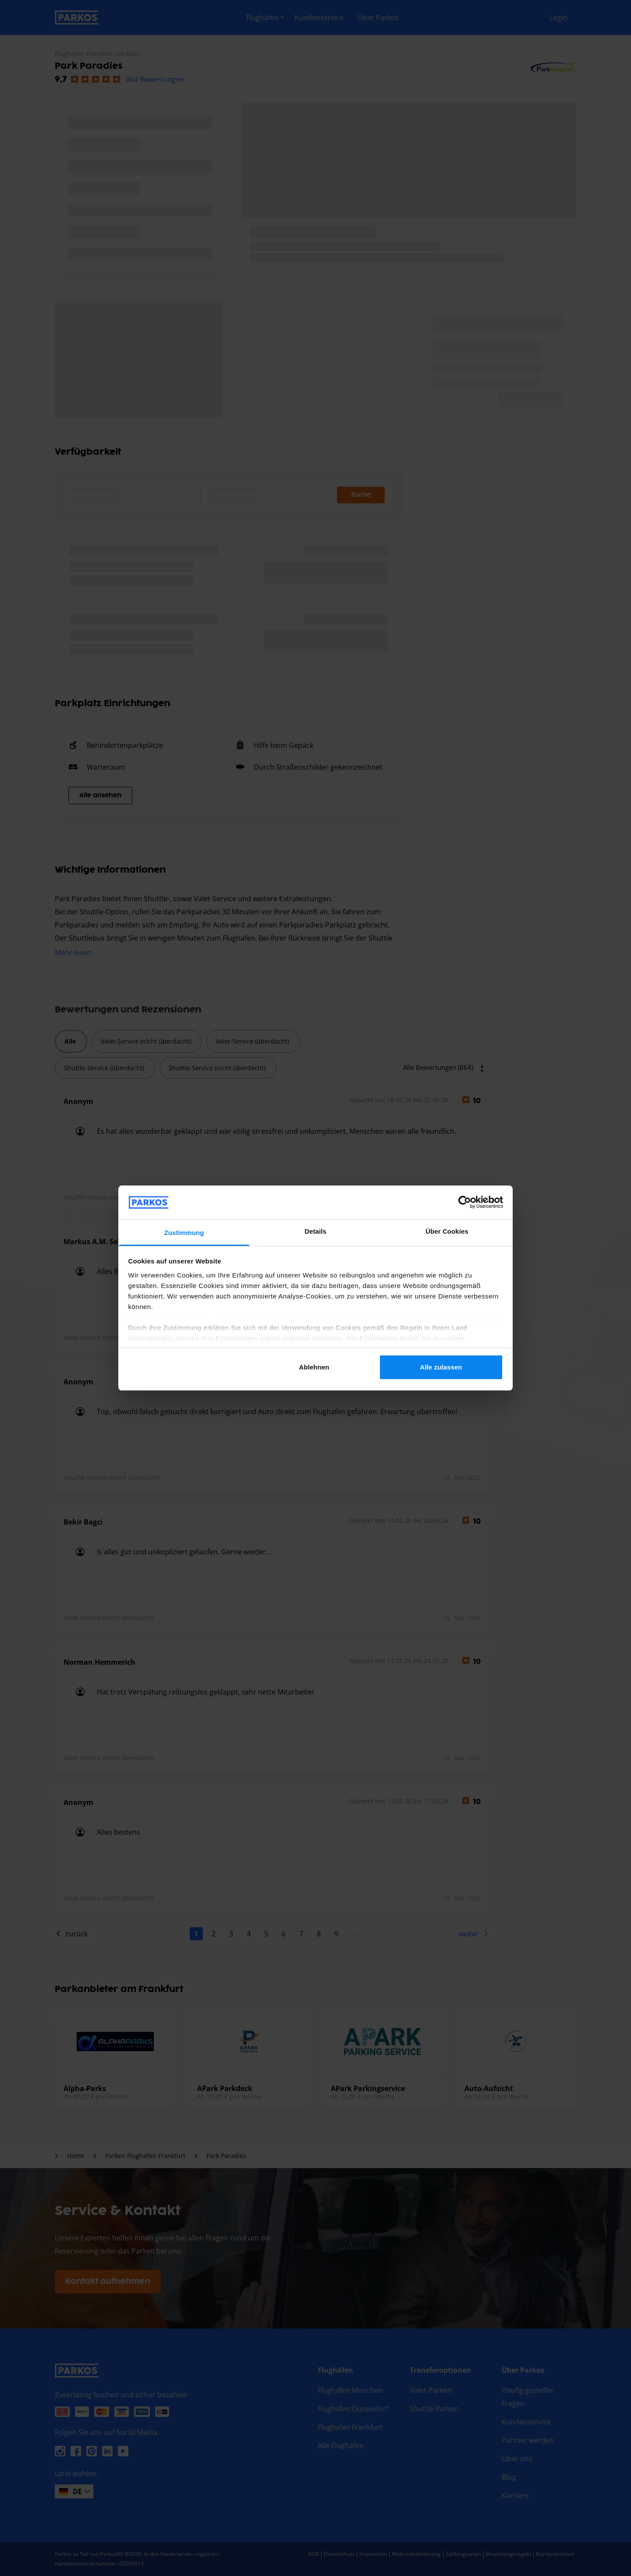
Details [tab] (315, 1231)
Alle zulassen (441, 1367)
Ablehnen (314, 1367)
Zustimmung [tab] (184, 1232)
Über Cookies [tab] (446, 1231)
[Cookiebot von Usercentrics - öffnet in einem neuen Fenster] (464, 1202)
